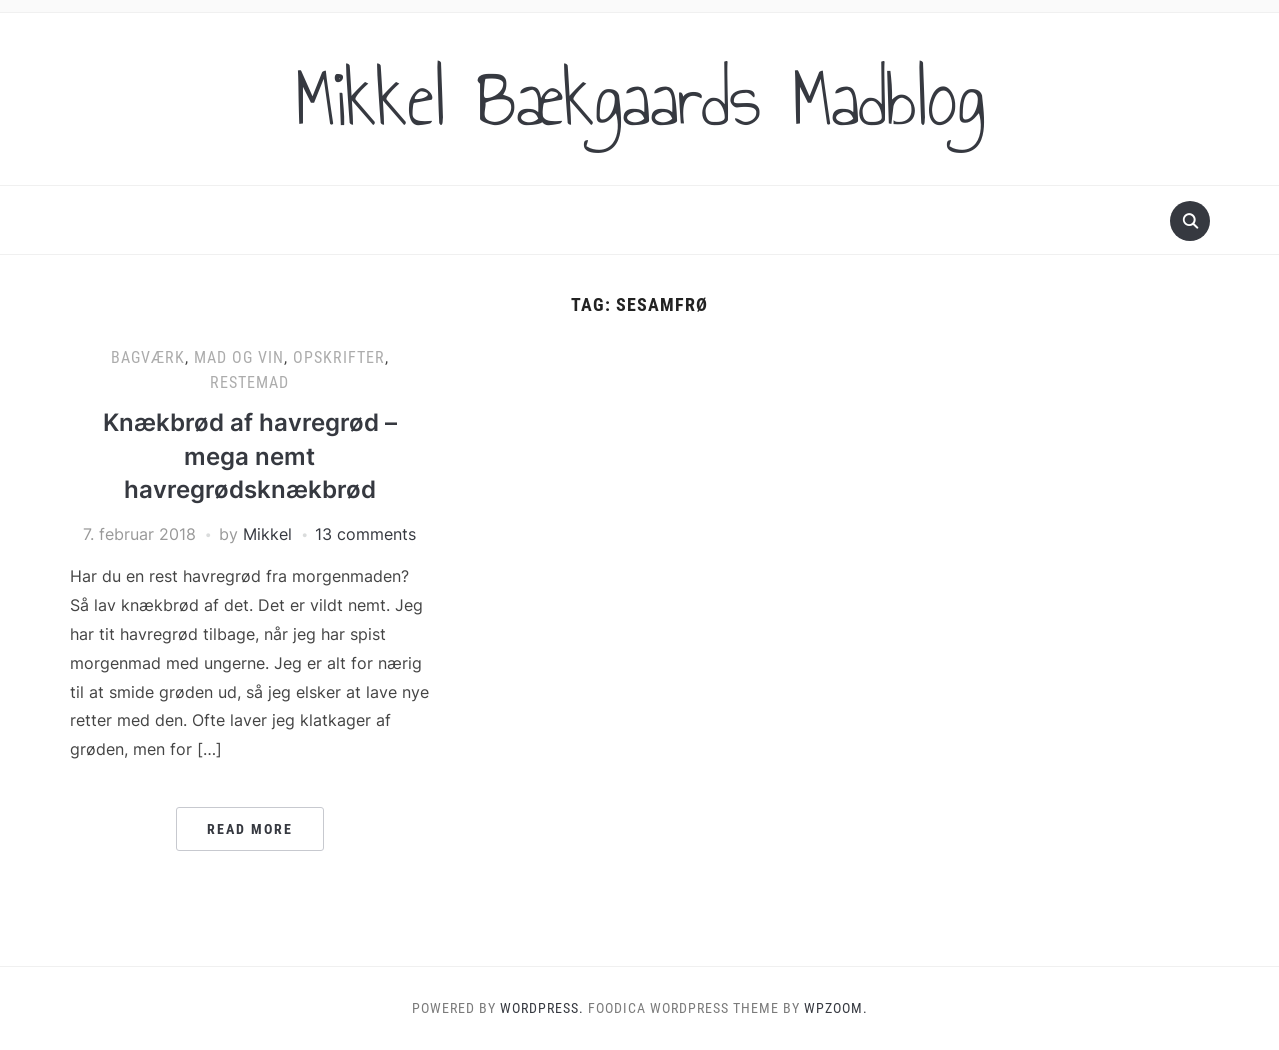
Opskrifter (339, 357)
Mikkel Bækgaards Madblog (640, 99)
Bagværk (148, 357)
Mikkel (267, 534)
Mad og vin (239, 357)
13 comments (365, 534)
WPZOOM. (836, 1008)
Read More (250, 829)
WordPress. (542, 1008)
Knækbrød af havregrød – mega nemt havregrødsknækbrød (250, 456)
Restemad (249, 382)
